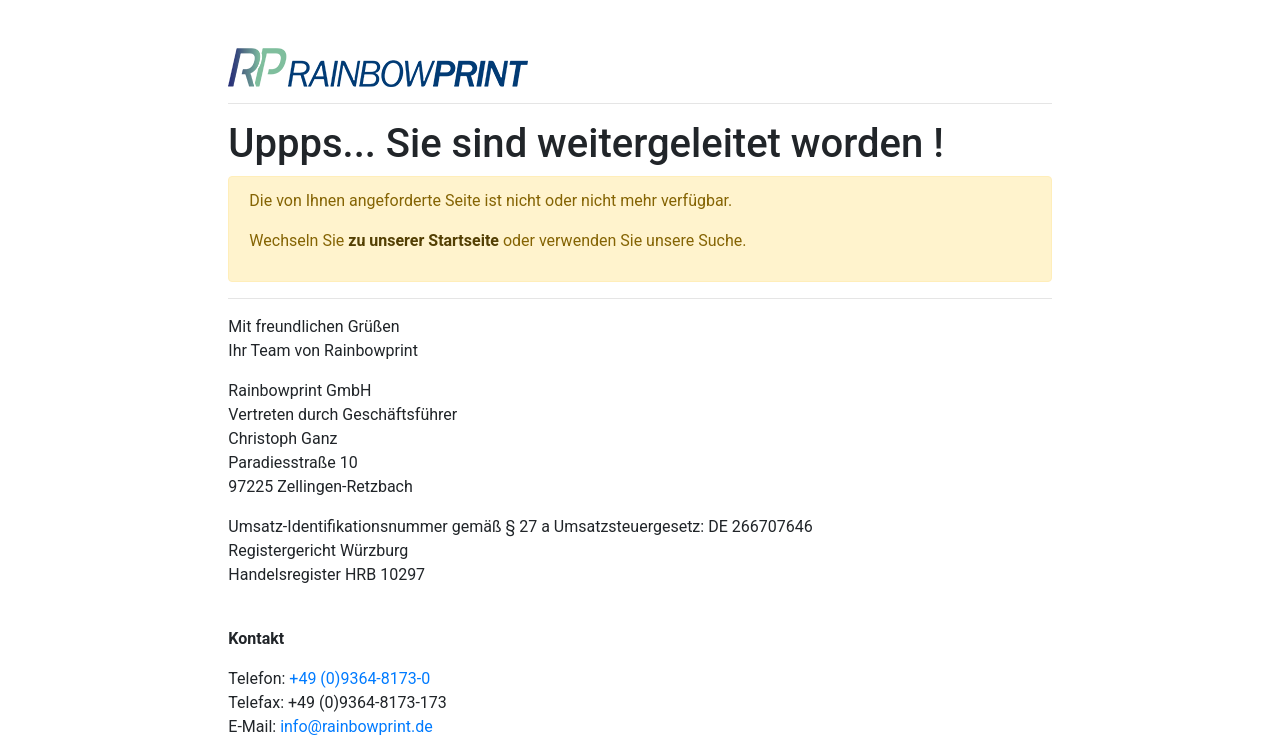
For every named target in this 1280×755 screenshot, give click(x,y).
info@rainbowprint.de (356, 726)
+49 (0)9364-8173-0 (359, 678)
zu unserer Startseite (423, 240)
